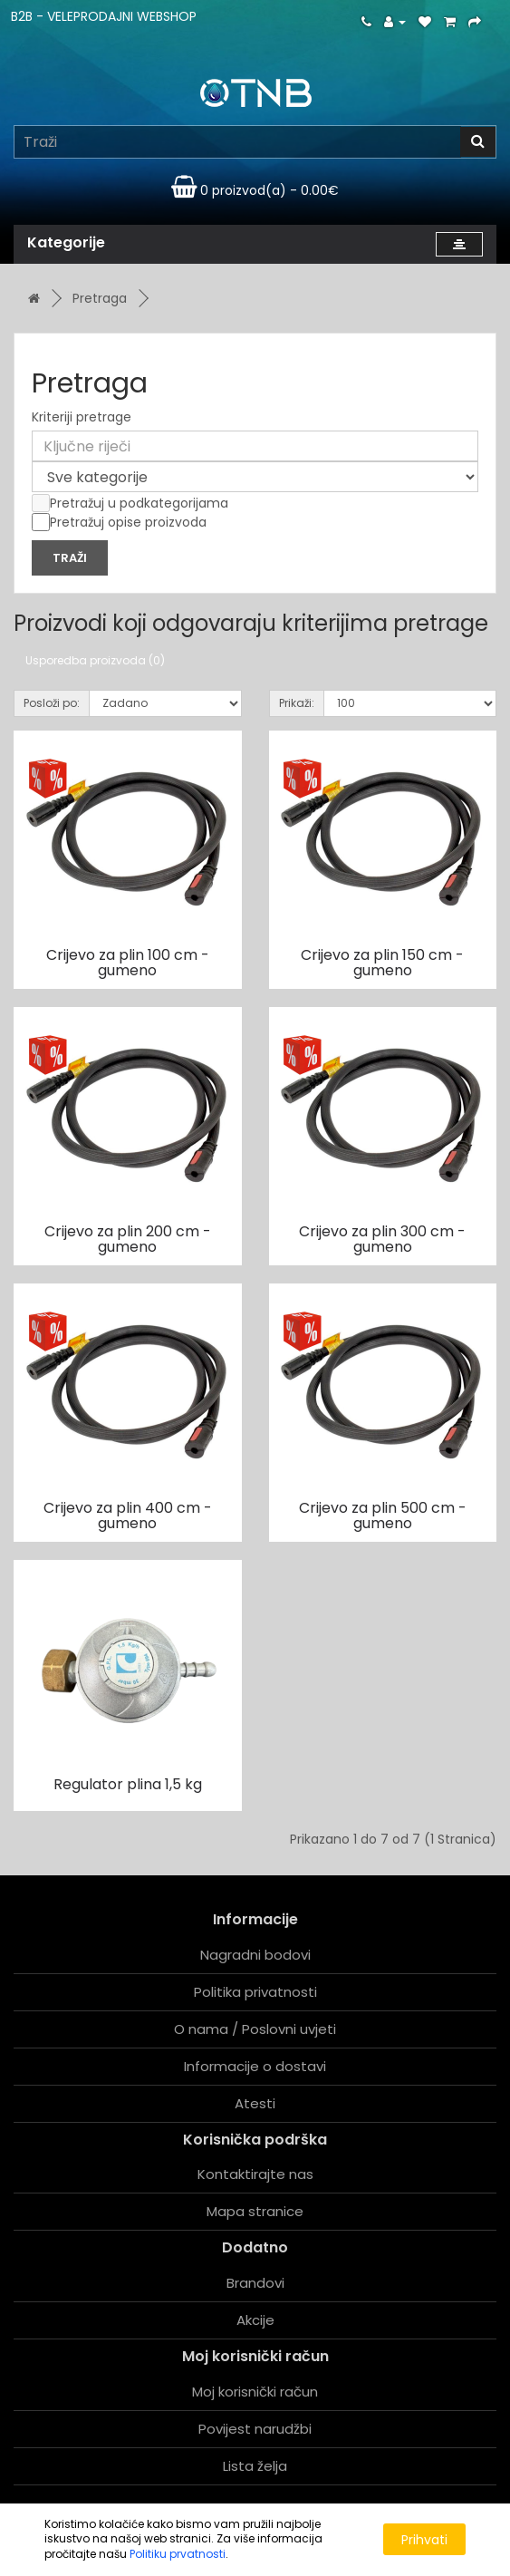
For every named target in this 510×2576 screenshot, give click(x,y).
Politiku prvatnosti (178, 2553)
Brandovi (255, 2282)
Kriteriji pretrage (81, 417)
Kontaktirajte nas (255, 2174)
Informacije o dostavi (255, 2066)
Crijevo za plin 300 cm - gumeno (382, 1239)
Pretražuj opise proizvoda (119, 522)
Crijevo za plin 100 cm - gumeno (127, 963)
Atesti (255, 2103)
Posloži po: (52, 703)
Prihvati (424, 2540)
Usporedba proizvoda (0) (95, 660)
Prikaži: (296, 703)
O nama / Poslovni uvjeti (255, 2029)
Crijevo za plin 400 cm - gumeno (127, 1516)
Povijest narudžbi (255, 2428)
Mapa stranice (255, 2211)
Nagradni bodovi (255, 1954)
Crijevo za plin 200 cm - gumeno (127, 1239)
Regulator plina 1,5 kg (127, 1784)
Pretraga (99, 298)
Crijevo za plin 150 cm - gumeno (382, 963)
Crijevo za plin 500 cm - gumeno (383, 1516)
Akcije (255, 2319)
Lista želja (255, 2465)
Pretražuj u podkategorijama (130, 503)
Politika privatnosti (255, 1991)
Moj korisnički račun (255, 2391)
